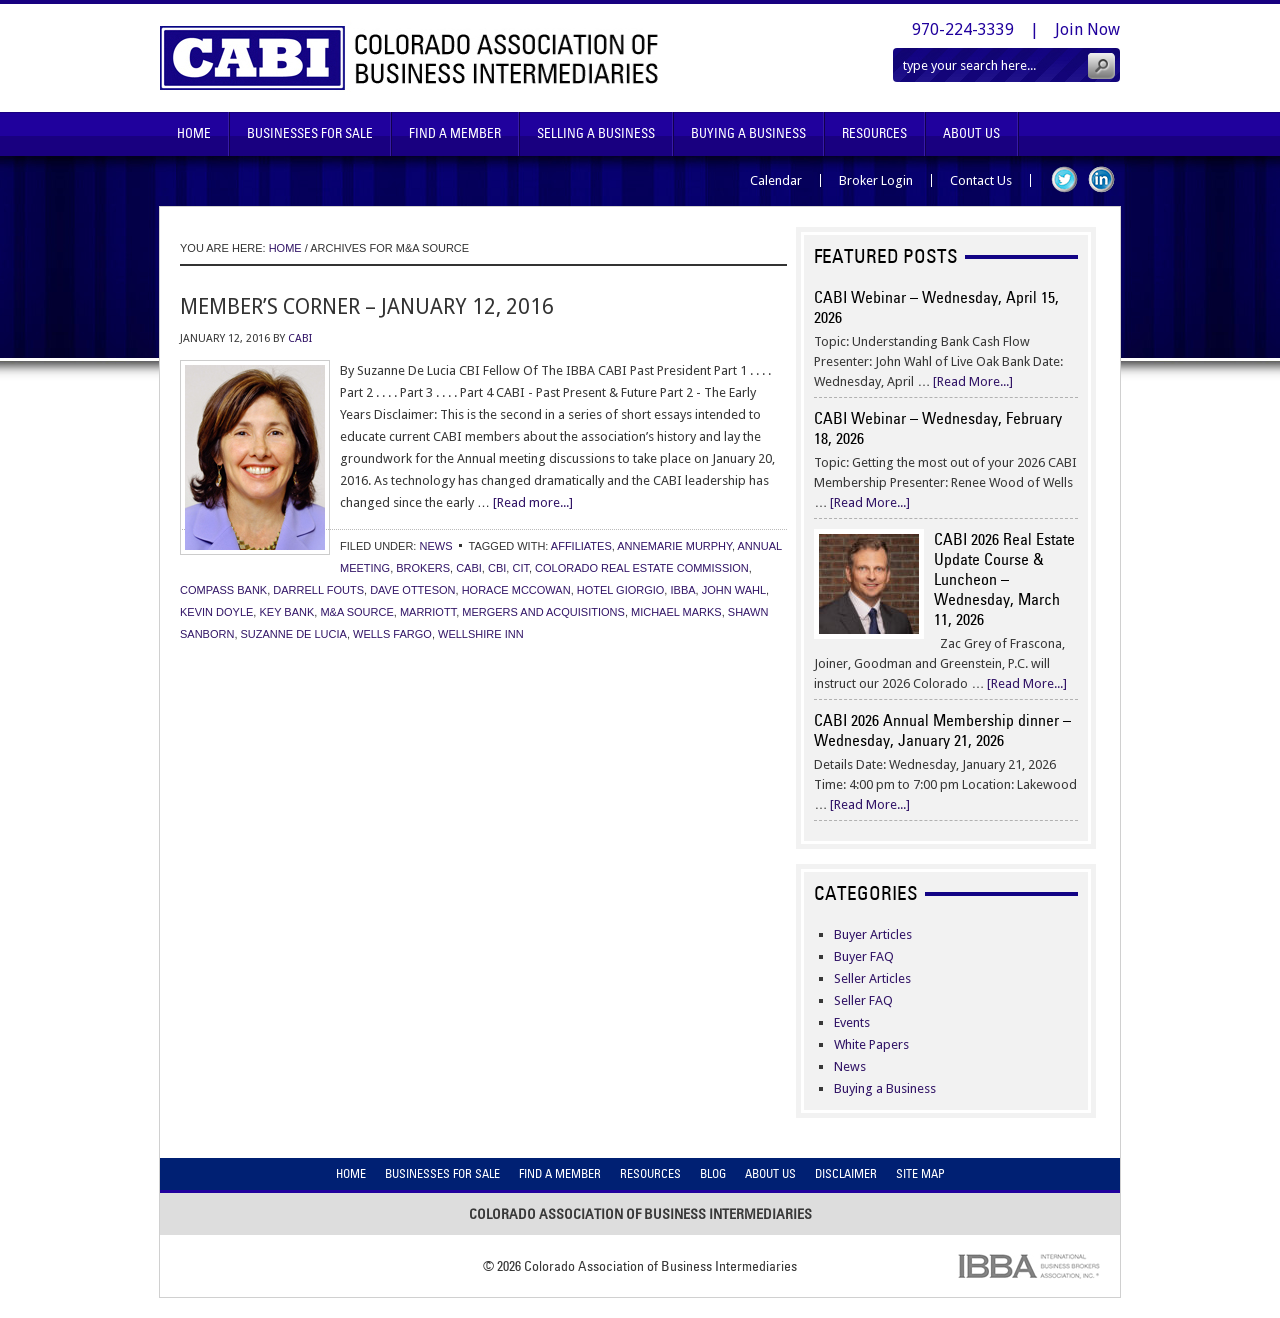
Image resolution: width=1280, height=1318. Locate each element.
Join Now (1087, 29)
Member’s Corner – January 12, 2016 (367, 306)
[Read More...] (973, 381)
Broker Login (876, 180)
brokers (423, 568)
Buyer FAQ (864, 956)
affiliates (581, 546)
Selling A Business (596, 133)
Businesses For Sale (310, 133)
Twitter (1064, 179)
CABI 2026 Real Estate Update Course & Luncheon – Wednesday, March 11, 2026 (1004, 579)
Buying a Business (885, 1088)
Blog (713, 1173)
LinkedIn (1101, 179)
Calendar (776, 180)
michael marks (676, 612)
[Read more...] (533, 502)
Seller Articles (872, 978)
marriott (428, 612)
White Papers (871, 1044)
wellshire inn (481, 634)
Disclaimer (846, 1173)
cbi (497, 568)
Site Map (920, 1173)
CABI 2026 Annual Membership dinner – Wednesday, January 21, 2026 (942, 730)
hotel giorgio (621, 590)
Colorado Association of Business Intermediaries (409, 58)
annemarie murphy (674, 546)
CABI (300, 338)
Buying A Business (748, 133)
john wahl (734, 590)
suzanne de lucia (294, 634)
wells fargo (392, 634)
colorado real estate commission (642, 568)
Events (852, 1022)
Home (194, 133)
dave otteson (412, 590)
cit (520, 568)
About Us (971, 133)
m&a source (356, 612)
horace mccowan (516, 590)
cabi (469, 568)
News (435, 546)
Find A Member (455, 133)
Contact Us (981, 180)
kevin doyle (216, 612)
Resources (874, 133)
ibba (682, 590)
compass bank (223, 590)
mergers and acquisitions (543, 612)
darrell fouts (318, 590)
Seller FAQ (863, 1000)
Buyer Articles (873, 934)
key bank (286, 612)
